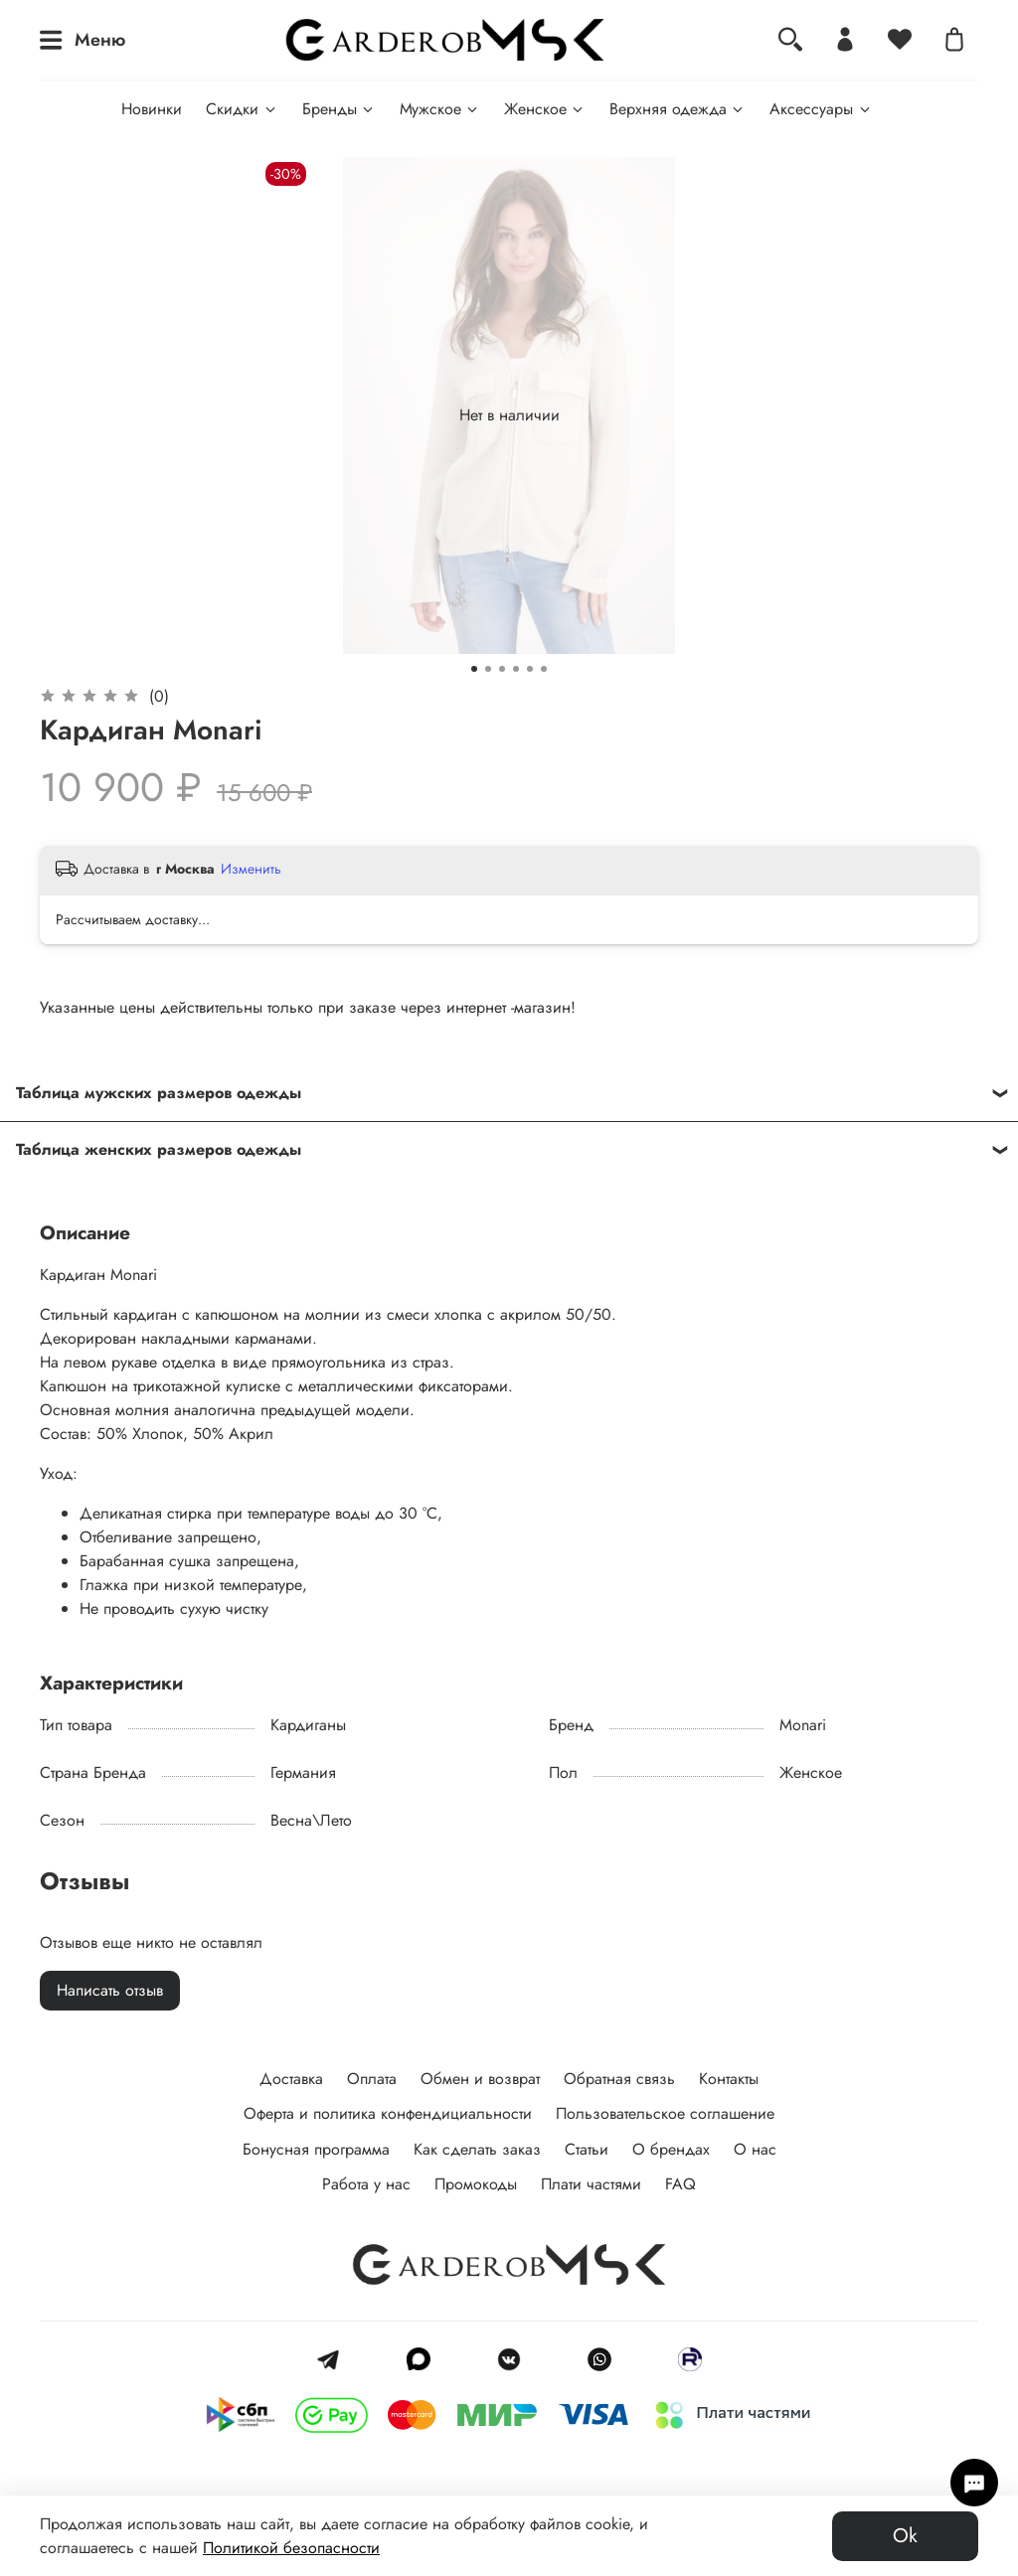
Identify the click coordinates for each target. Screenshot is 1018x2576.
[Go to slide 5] (530, 669)
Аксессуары (820, 108)
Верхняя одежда (677, 108)
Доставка (291, 2078)
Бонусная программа (316, 2149)
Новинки (151, 108)
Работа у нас (366, 2184)
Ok (905, 2535)
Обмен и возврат (480, 2078)
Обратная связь (619, 2078)
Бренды (339, 108)
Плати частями (591, 2184)
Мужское (440, 108)
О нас (755, 2149)
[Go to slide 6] (544, 669)
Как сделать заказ (477, 2149)
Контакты (729, 2078)
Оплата (372, 2078)
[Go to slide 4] (516, 669)
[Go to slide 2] (488, 669)
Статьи (586, 2149)
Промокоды (475, 2184)
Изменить (251, 869)
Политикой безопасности (291, 2547)
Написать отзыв (110, 1990)
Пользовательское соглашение (665, 2113)
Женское (545, 108)
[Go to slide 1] (474, 669)
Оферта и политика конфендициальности (388, 2113)
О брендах (671, 2149)
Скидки (241, 108)
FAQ (680, 2184)
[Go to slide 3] (502, 669)
